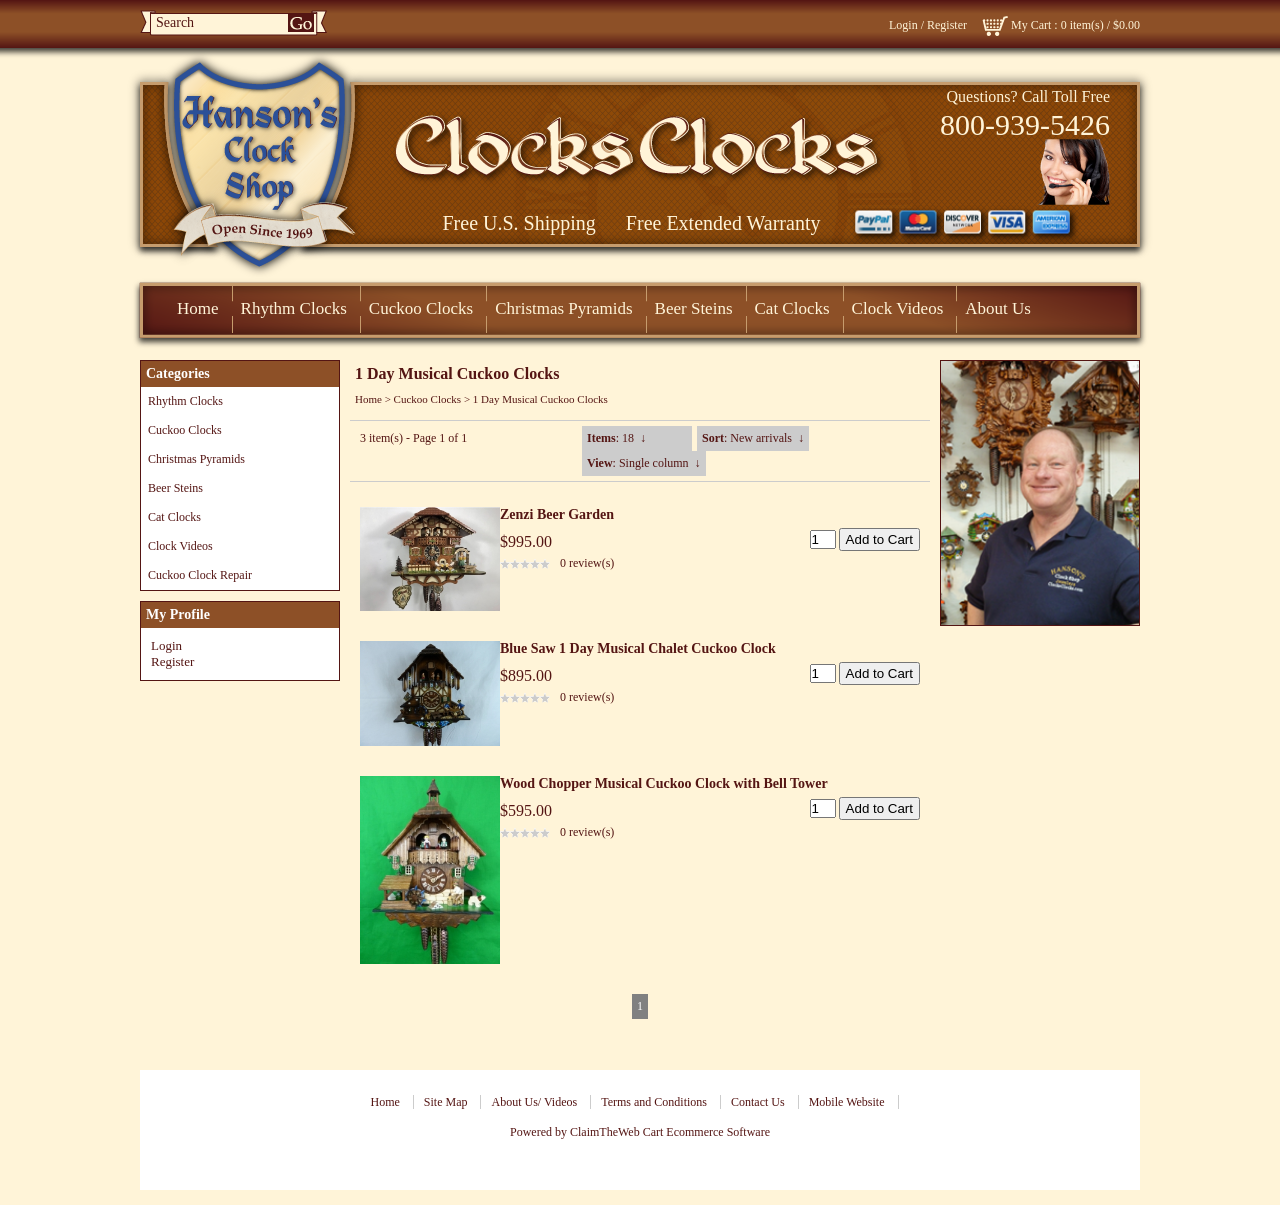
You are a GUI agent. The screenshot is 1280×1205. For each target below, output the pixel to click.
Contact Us (758, 1102)
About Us (998, 308)
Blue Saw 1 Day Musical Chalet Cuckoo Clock (638, 648)
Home (198, 308)
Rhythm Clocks (294, 308)
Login (903, 25)
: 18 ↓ (616, 438)
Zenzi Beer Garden (557, 514)
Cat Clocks (792, 308)
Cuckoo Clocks (421, 308)
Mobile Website (847, 1102)
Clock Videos (898, 308)
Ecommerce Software (718, 1132)
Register (947, 25)
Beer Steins (694, 308)
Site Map (446, 1102)
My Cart (1031, 25)
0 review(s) (587, 563)
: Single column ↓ (644, 463)
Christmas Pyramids (563, 308)
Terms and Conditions (654, 1102)
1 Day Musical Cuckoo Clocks (540, 399)
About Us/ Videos (534, 1102)
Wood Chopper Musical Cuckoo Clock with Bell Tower (664, 783)
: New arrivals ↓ (753, 438)
